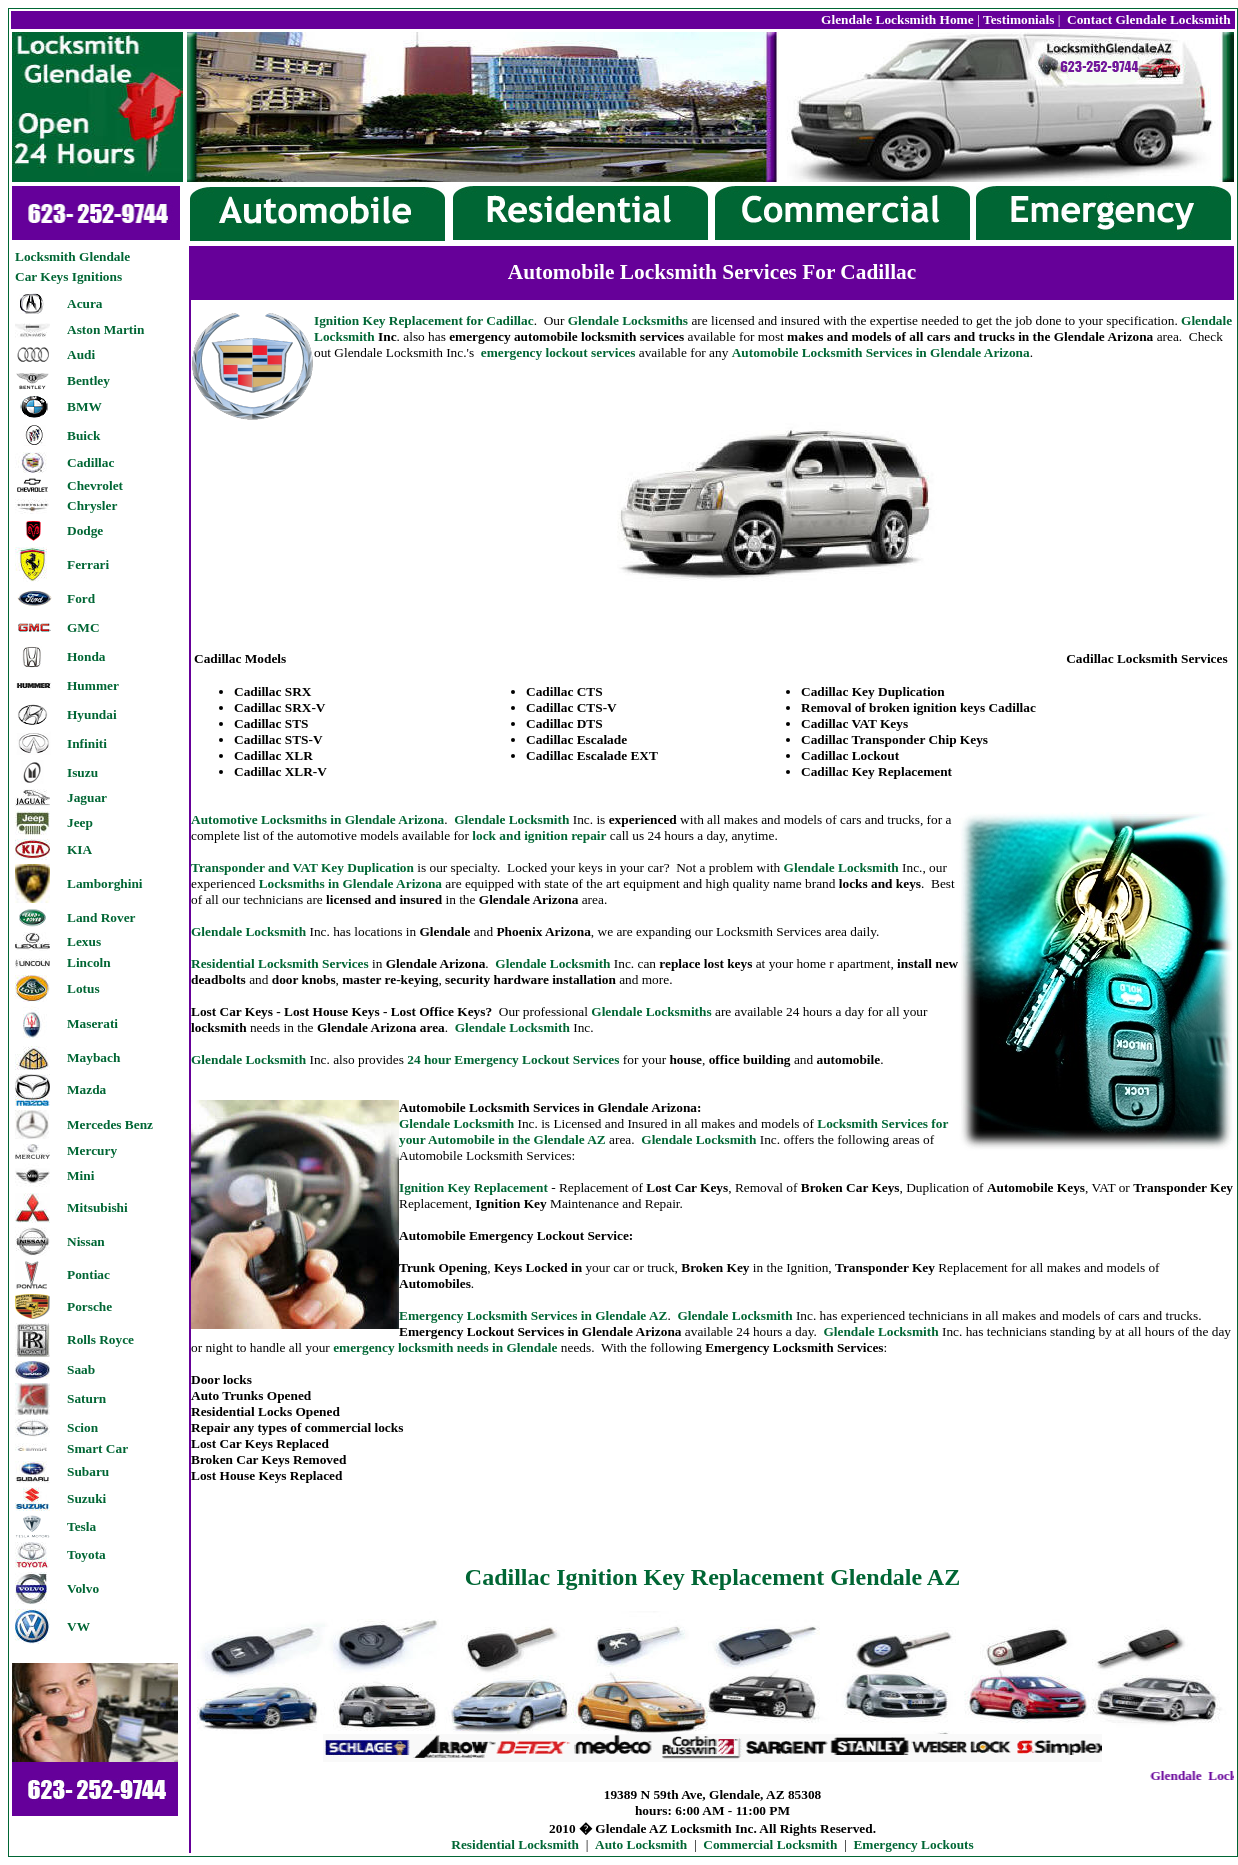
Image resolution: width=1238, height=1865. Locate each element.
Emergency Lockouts (913, 1844)
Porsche (89, 1306)
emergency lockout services (558, 352)
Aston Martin (105, 329)
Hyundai (92, 714)
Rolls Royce (100, 1339)
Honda (86, 656)
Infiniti (87, 743)
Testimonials (1018, 19)
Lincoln (89, 962)
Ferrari (88, 564)
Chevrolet (95, 485)
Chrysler (92, 505)
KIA (79, 849)
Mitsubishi (97, 1207)
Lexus (84, 941)
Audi (81, 354)
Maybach (93, 1057)
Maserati (92, 1023)
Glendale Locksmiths (628, 320)
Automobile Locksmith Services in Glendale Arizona (881, 352)
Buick (83, 435)
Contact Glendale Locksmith (1147, 19)
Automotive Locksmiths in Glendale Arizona (317, 819)
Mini (80, 1175)
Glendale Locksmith (511, 819)
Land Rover (101, 917)
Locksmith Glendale (72, 256)
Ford (81, 598)
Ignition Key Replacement (473, 1187)
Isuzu (82, 772)
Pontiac (88, 1274)
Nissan (86, 1241)
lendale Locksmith (512, 1027)
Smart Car (97, 1448)
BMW (84, 406)
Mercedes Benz (110, 1124)
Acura (85, 303)
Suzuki (86, 1498)
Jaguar (87, 797)
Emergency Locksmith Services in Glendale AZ (533, 1315)
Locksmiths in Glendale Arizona (350, 883)
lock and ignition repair (539, 835)
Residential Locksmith (515, 1844)
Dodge (85, 530)
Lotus (83, 988)
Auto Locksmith (641, 1844)
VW (78, 1626)
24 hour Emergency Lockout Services (513, 1059)
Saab (81, 1369)
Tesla (81, 1526)
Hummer (93, 685)
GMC (83, 627)
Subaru (88, 1471)
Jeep (80, 822)
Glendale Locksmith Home (897, 19)
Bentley (88, 380)
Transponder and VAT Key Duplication (302, 867)
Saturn (86, 1398)
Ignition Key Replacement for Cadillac (424, 320)
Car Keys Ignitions (68, 276)
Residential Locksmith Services (280, 963)
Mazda (86, 1089)
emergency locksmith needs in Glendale (447, 1347)
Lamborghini (105, 883)
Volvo (83, 1588)
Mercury (92, 1150)
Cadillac (90, 462)
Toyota (86, 1554)
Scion (82, 1427)
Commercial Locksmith (770, 1844)
